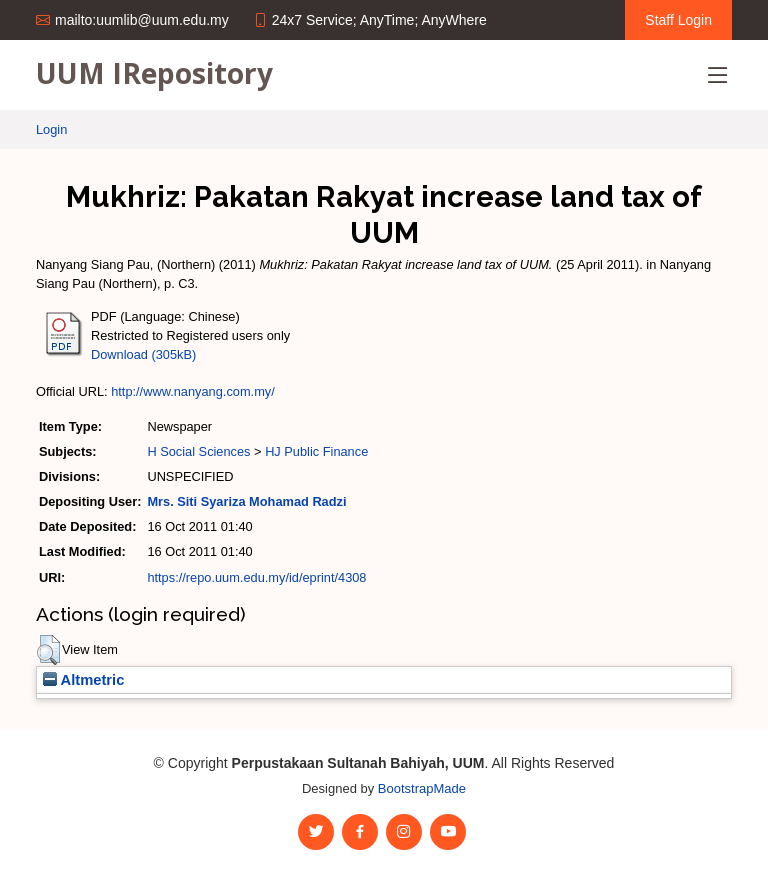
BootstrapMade (422, 788)
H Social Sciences (198, 451)
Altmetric (83, 680)
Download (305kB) (143, 354)
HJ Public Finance (316, 451)
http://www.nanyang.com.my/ (193, 391)
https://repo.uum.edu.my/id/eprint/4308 (256, 577)
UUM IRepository (154, 73)
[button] (48, 650)
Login (51, 129)
